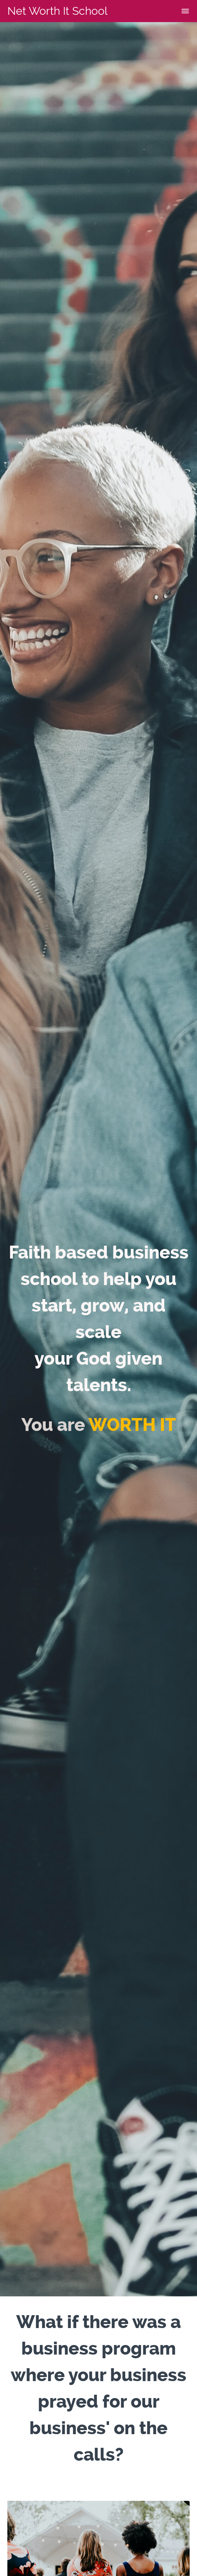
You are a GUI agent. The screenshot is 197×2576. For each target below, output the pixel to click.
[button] (185, 11)
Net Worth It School (57, 11)
